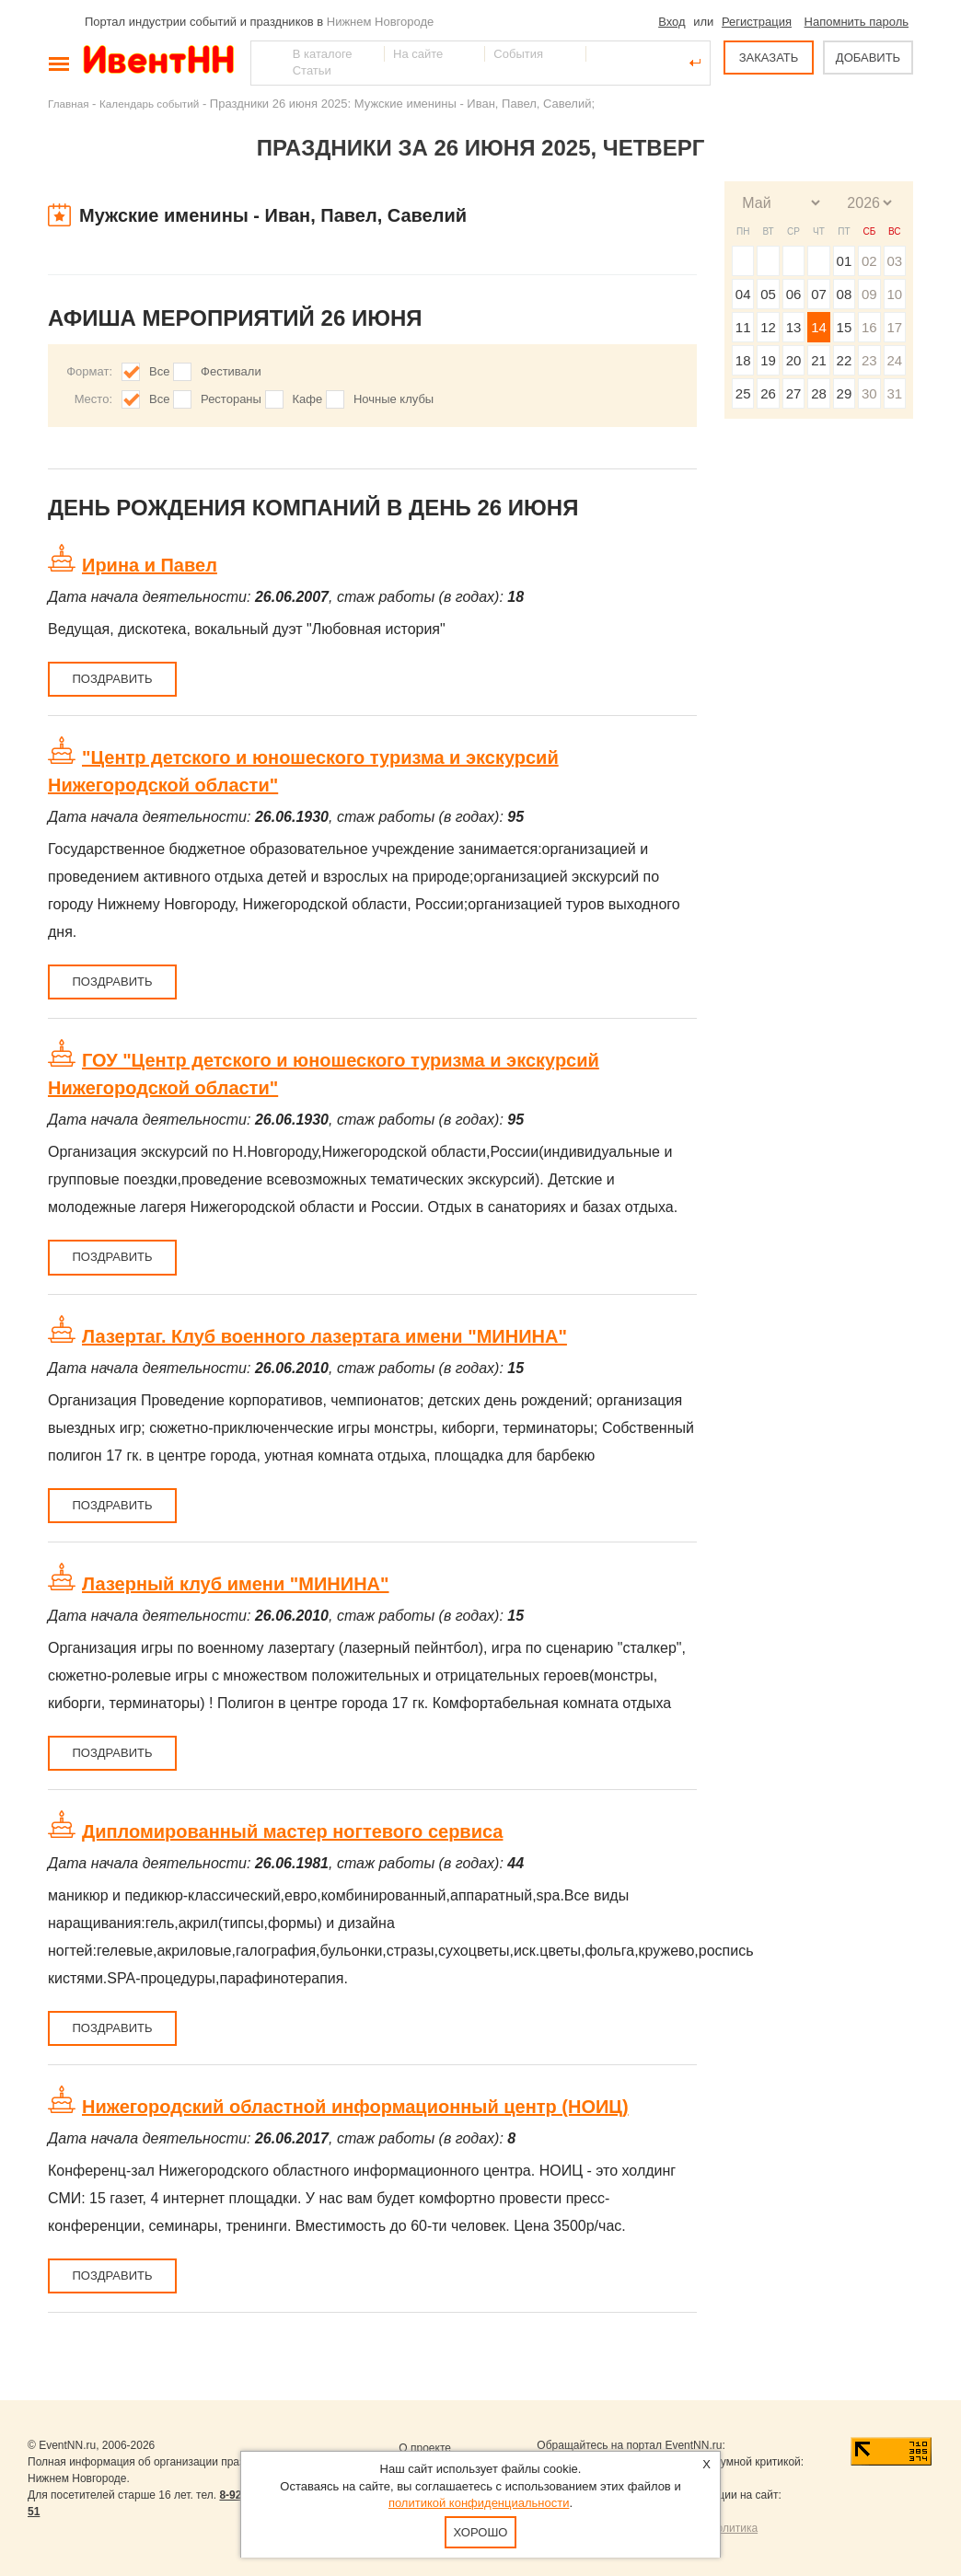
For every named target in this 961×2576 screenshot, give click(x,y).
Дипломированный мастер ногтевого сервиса (292, 1831)
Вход (671, 22)
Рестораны (231, 399)
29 (844, 393)
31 (894, 393)
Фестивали (231, 371)
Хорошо (481, 2532)
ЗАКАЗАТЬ (769, 57)
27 (794, 393)
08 (844, 294)
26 (768, 393)
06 (794, 294)
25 (743, 393)
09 (869, 294)
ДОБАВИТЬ (868, 57)
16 (869, 327)
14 (819, 327)
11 (743, 327)
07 (819, 294)
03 (894, 261)
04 (743, 294)
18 (743, 360)
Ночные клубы (393, 399)
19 (768, 360)
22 (844, 360)
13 (794, 327)
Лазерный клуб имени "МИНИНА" (235, 1584)
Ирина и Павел (149, 565)
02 (869, 261)
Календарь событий (149, 104)
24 (894, 360)
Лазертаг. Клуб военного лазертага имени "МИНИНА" (324, 1336)
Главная (68, 104)
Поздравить (112, 679)
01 (844, 261)
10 (894, 294)
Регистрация (757, 22)
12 (768, 327)
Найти (266, 62)
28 (819, 393)
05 (768, 294)
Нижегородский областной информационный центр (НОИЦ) (355, 2107)
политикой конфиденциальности (479, 2503)
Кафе (308, 399)
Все (159, 371)
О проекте (425, 2448)
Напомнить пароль (857, 22)
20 (794, 360)
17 (894, 327)
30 (869, 393)
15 (844, 327)
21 (819, 360)
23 (869, 360)
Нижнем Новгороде (380, 22)
